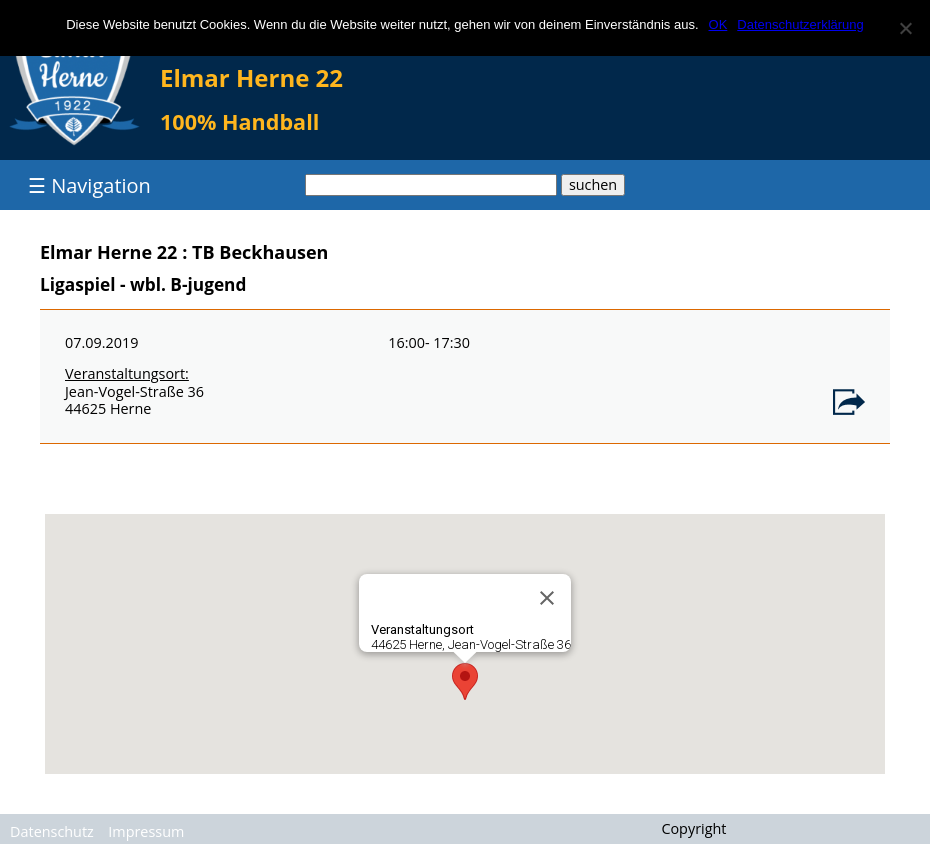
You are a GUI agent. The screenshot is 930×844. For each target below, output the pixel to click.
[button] (465, 681)
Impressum (146, 831)
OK (718, 24)
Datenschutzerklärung (800, 24)
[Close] (547, 598)
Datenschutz (52, 831)
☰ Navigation (89, 185)
